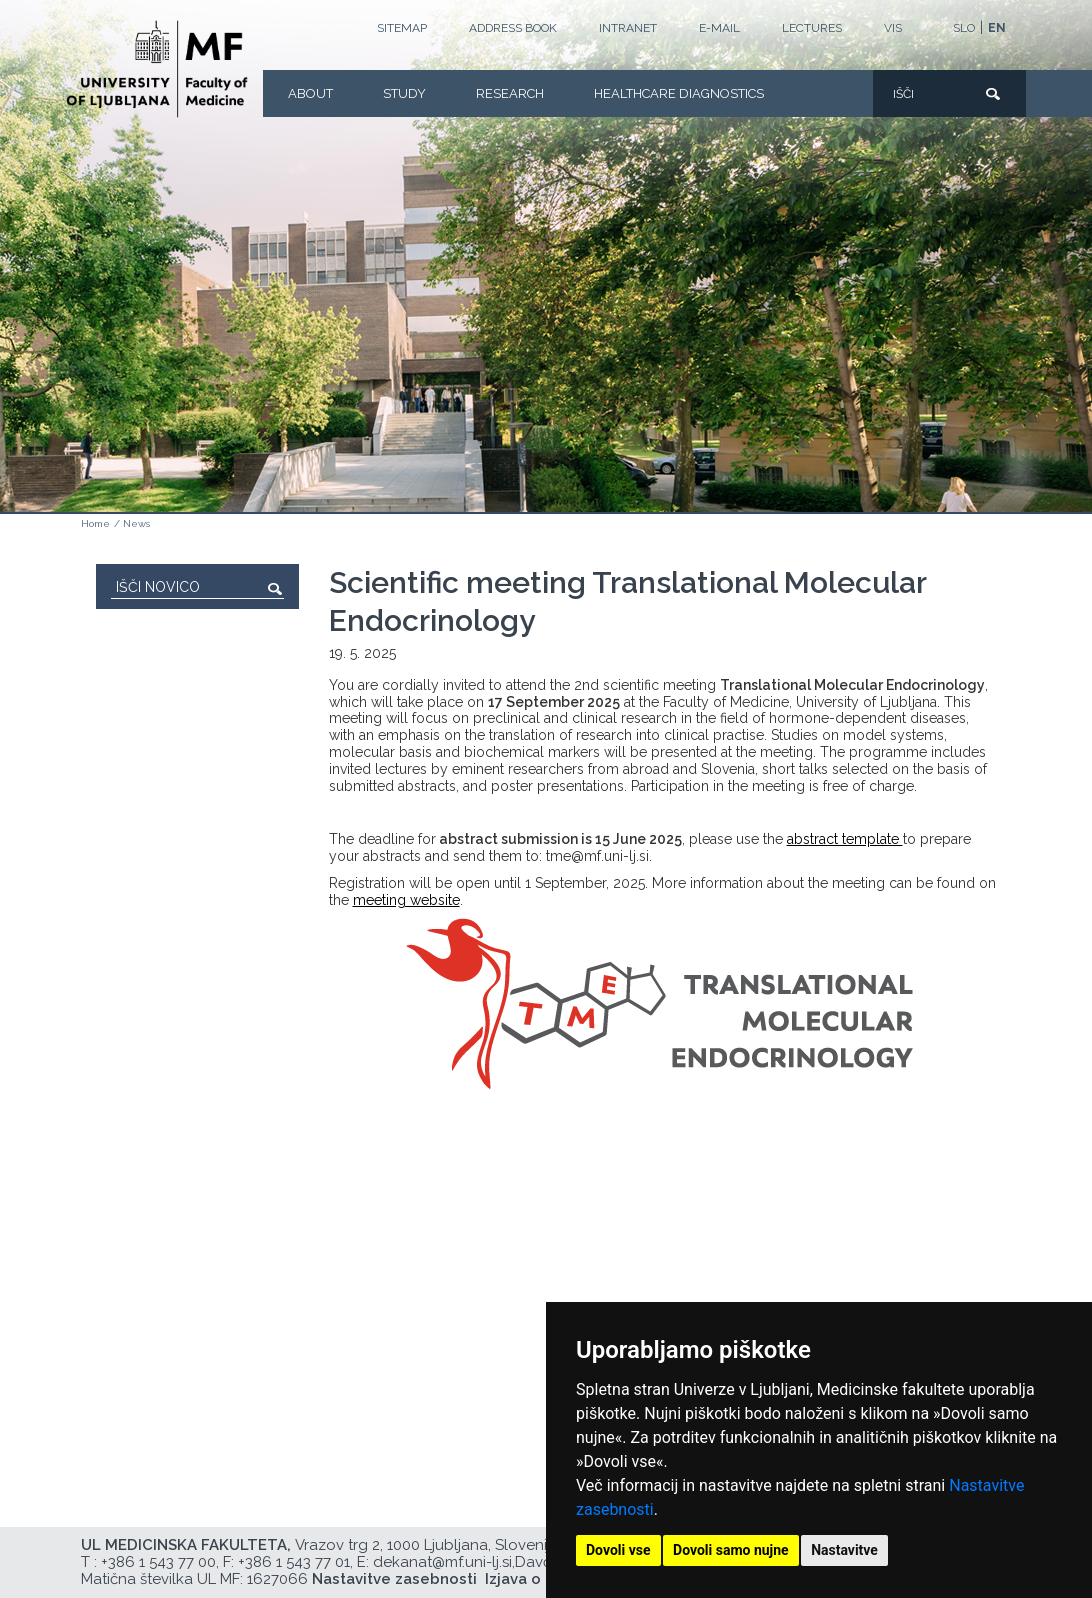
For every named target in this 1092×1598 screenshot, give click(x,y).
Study (404, 93)
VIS (893, 28)
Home (95, 523)
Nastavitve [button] (844, 1550)
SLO (964, 28)
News (136, 523)
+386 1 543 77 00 (158, 1562)
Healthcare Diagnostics (679, 93)
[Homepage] (157, 69)
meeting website (406, 900)
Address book (513, 28)
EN (997, 28)
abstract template (845, 839)
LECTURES (812, 28)
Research (510, 93)
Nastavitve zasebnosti (394, 1579)
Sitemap (402, 28)
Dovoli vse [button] (618, 1550)
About (310, 93)
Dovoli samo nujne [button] (731, 1550)
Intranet (628, 28)
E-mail (719, 28)
